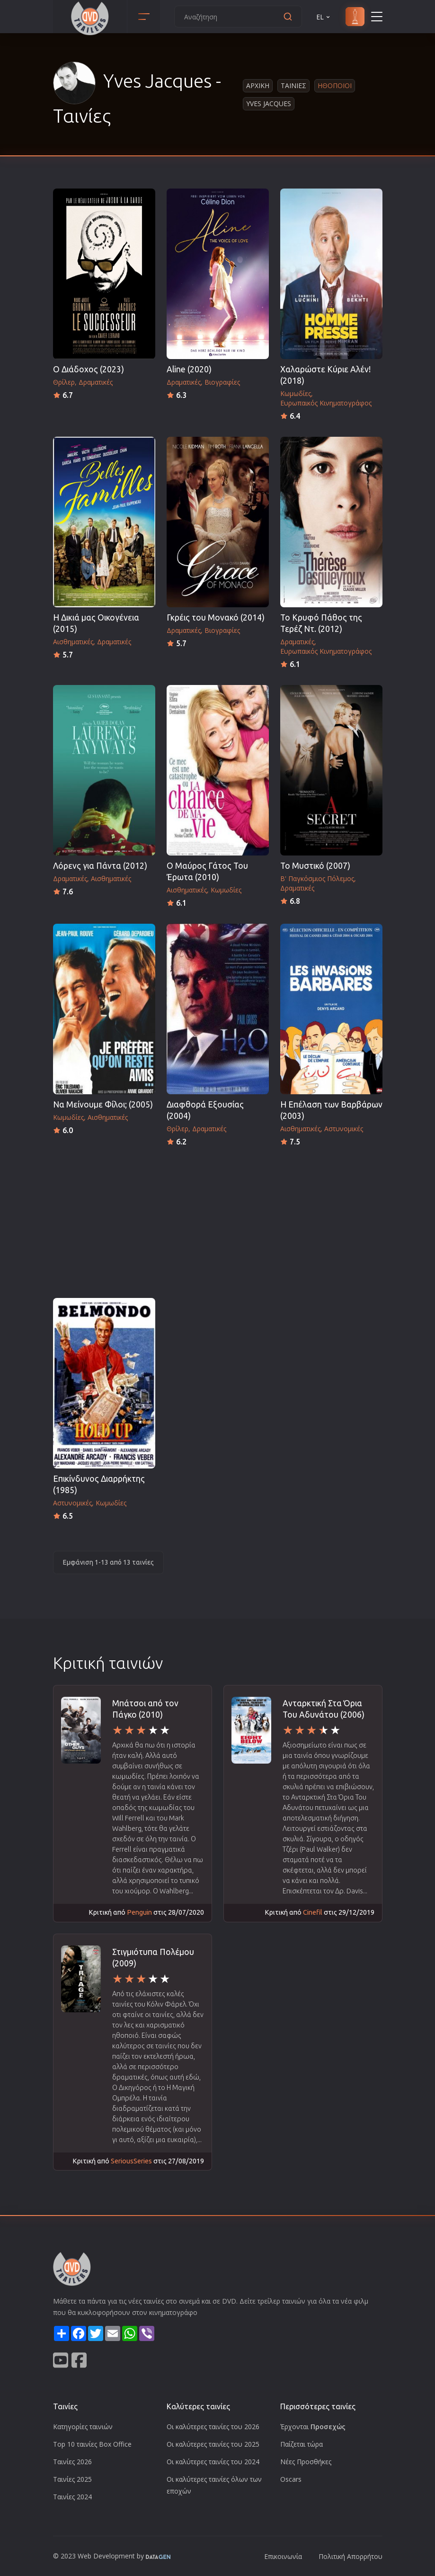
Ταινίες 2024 (72, 2496)
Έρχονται (313, 2426)
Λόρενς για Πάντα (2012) (100, 865)
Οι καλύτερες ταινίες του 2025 (213, 2444)
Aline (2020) (189, 369)
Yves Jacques (268, 103)
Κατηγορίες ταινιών (83, 2426)
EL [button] (323, 16)
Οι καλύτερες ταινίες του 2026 (213, 2426)
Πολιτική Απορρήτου (350, 2556)
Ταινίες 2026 (72, 2461)
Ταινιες (293, 85)
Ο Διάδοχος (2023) (88, 369)
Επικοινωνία (283, 2556)
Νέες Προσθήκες (305, 2461)
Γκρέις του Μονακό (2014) (216, 617)
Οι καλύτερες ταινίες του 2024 (213, 2461)
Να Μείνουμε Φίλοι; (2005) (103, 1104)
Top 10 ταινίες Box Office (92, 2444)
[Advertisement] (217, 1219)
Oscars (291, 2479)
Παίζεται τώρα (301, 2444)
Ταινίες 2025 (72, 2479)
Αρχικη (257, 85)
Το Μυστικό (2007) (315, 865)
